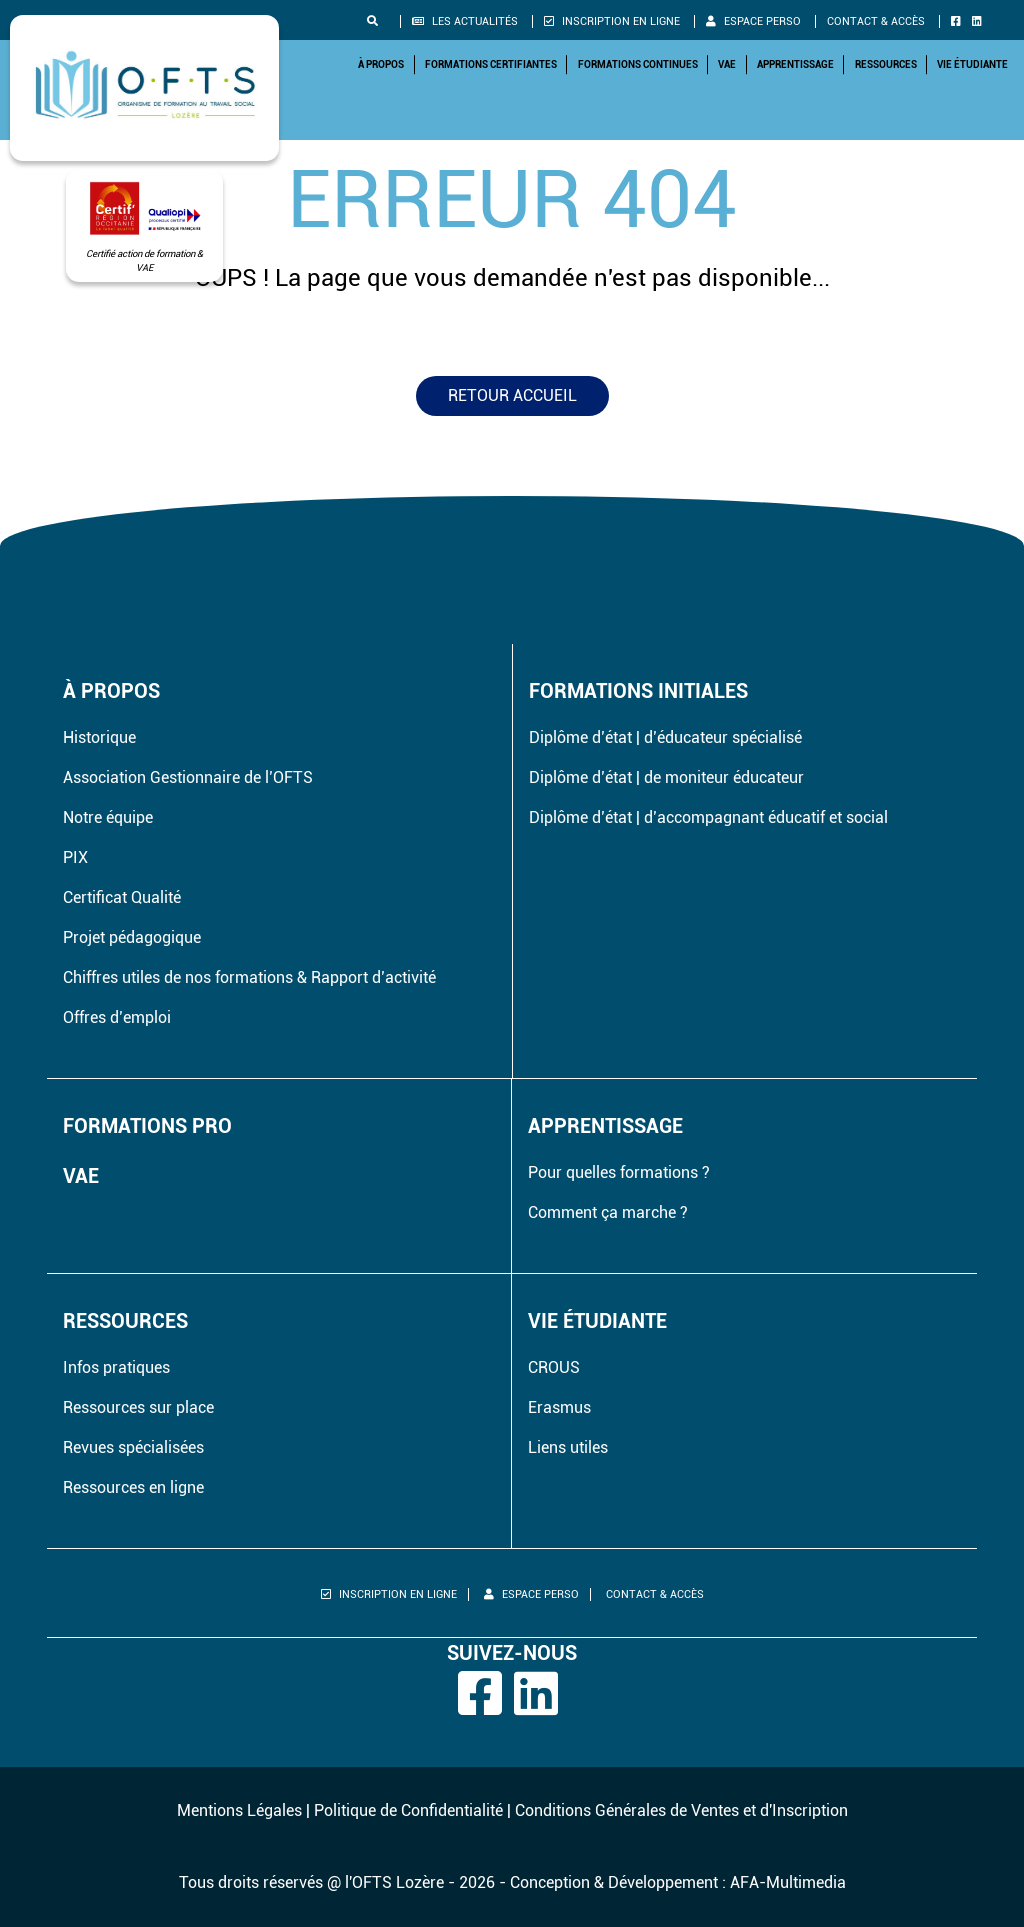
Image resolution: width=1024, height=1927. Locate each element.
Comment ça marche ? (608, 1212)
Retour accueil (512, 395)
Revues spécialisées (133, 1447)
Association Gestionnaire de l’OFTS (188, 777)
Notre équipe (108, 817)
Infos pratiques (116, 1367)
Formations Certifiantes (491, 64)
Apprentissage (795, 64)
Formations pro (147, 1126)
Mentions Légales (239, 1810)
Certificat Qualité (122, 897)
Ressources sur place (138, 1407)
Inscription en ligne (612, 21)
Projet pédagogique (132, 937)
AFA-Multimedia (788, 1882)
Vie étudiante (972, 64)
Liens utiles (568, 1447)
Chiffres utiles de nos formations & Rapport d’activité (249, 977)
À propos (381, 64)
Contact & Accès (876, 21)
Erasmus (559, 1407)
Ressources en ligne (133, 1487)
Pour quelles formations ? (619, 1172)
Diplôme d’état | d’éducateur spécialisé (665, 737)
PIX (75, 857)
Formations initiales (638, 691)
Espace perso (753, 21)
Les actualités (465, 21)
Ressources (886, 64)
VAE (727, 64)
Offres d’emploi (117, 1017)
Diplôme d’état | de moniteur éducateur (666, 777)
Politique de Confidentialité (408, 1810)
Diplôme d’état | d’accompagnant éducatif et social (708, 817)
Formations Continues (638, 64)
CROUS (554, 1367)
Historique (99, 737)
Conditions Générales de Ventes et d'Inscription (681, 1810)
